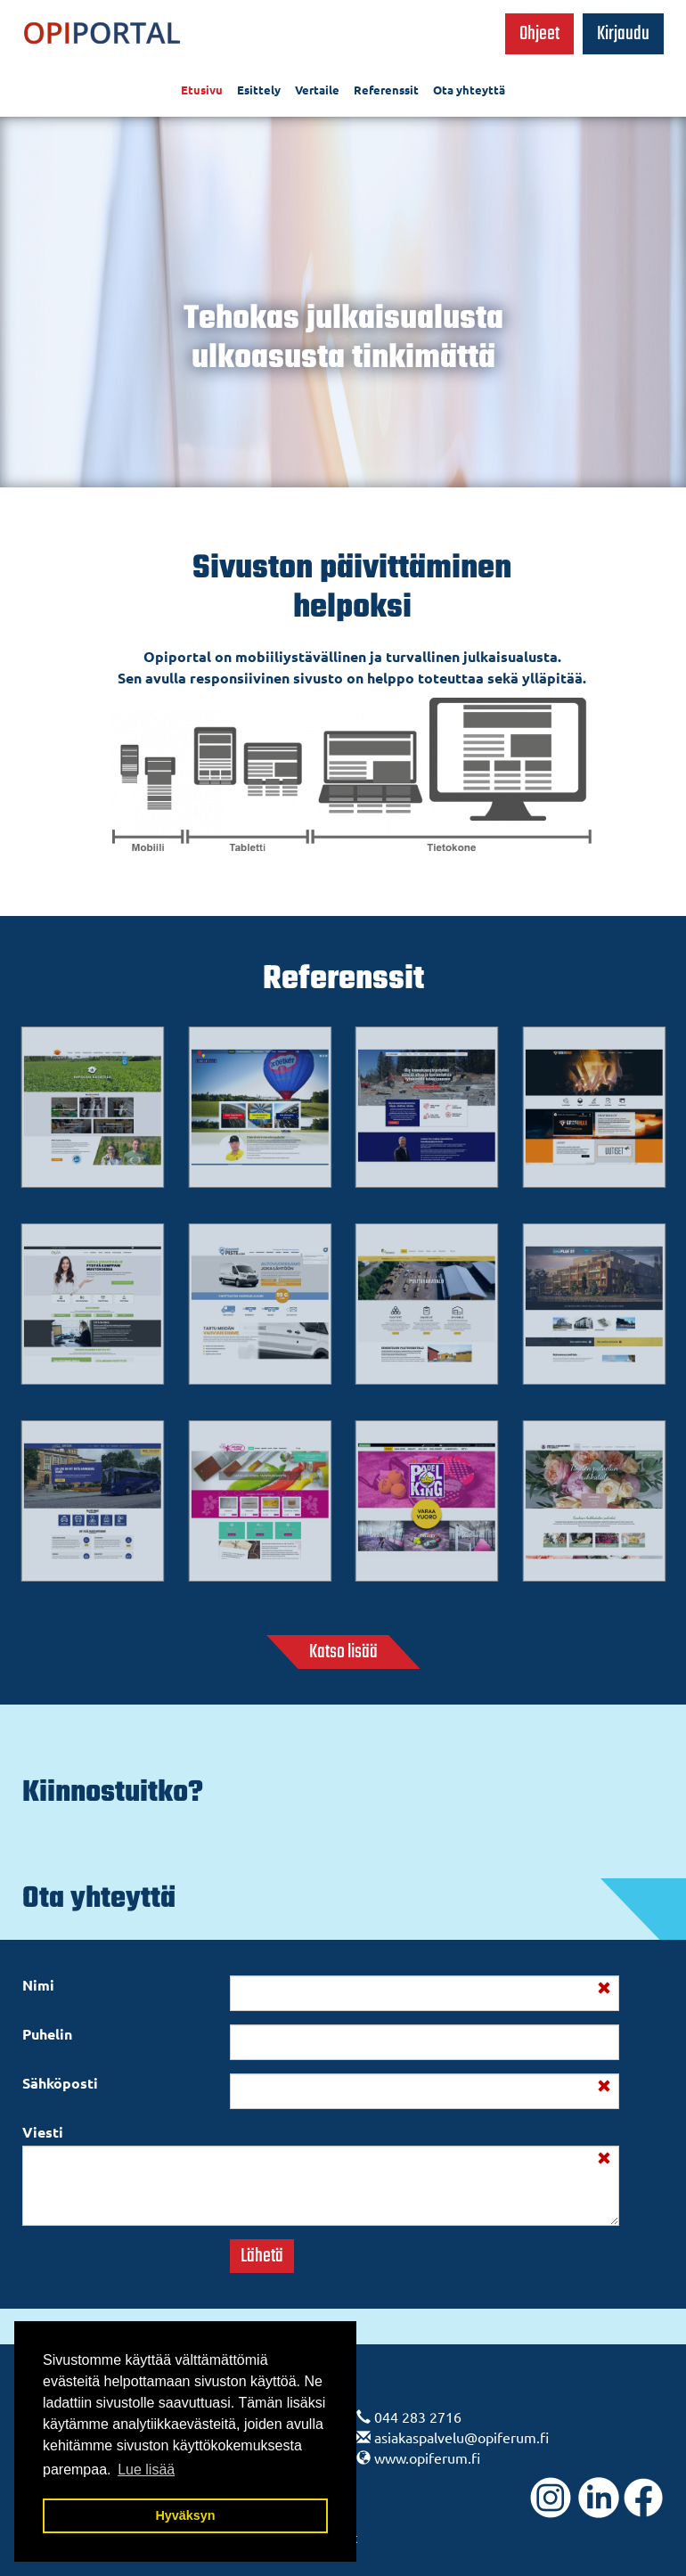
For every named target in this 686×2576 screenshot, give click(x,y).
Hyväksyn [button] (185, 2515)
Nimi (38, 1984)
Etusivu (202, 89)
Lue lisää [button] (146, 2469)
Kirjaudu (623, 34)
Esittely (259, 89)
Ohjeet (539, 34)
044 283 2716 (417, 2416)
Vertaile (317, 89)
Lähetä (262, 2256)
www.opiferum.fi (427, 2457)
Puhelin (47, 2033)
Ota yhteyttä (469, 89)
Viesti (42, 2131)
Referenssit (386, 89)
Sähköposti (60, 2082)
